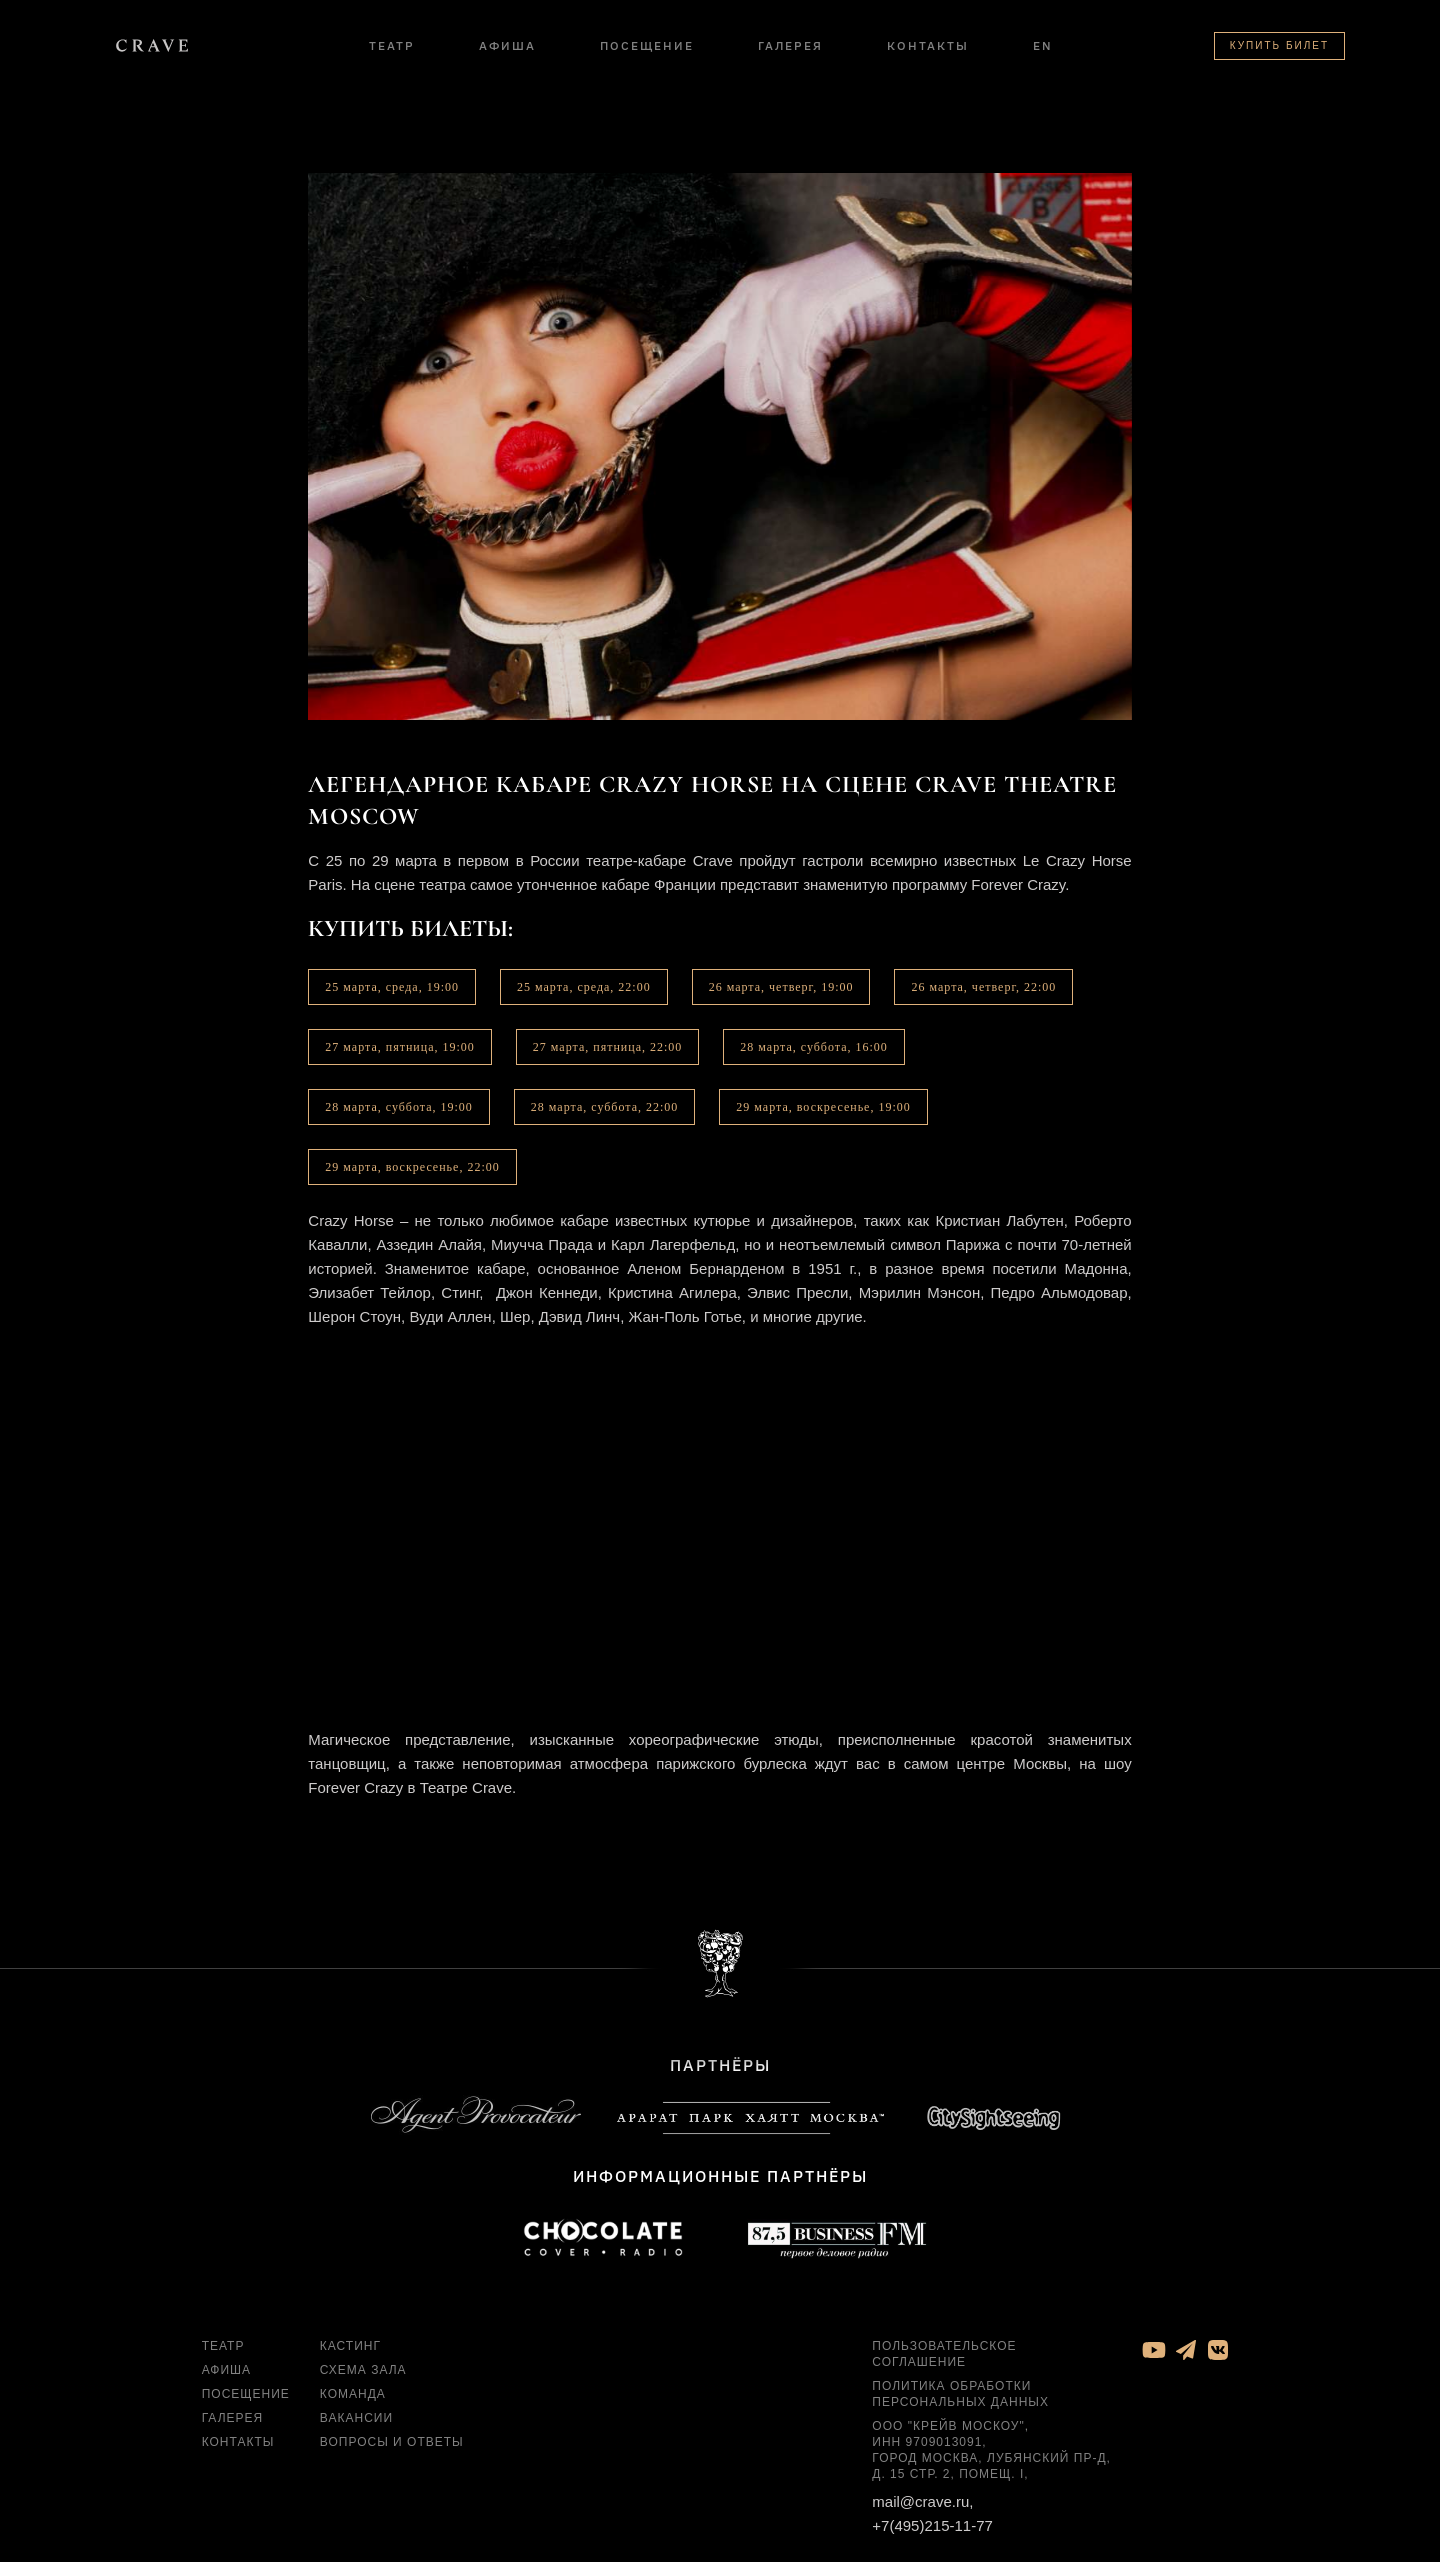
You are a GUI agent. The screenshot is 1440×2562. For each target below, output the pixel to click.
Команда (353, 2394)
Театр (392, 45)
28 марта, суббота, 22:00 (605, 1107)
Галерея (790, 45)
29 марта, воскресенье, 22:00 (412, 1167)
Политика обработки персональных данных (960, 2394)
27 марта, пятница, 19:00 (400, 1047)
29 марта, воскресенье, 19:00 (823, 1107)
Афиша (507, 45)
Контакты (928, 45)
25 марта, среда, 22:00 (584, 987)
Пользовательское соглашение (944, 2354)
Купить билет (1279, 45)
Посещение (647, 45)
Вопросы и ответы (392, 2442)
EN (1043, 45)
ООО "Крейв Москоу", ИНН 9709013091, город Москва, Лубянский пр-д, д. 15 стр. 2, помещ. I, (991, 2450)
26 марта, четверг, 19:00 (781, 987)
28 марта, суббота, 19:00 (399, 1107)
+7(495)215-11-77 (932, 2525)
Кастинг (350, 2346)
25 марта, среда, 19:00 (392, 987)
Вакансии (356, 2418)
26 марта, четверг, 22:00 (983, 987)
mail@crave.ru (920, 2501)
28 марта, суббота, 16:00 (814, 1047)
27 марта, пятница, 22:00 (608, 1047)
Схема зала (363, 2370)
